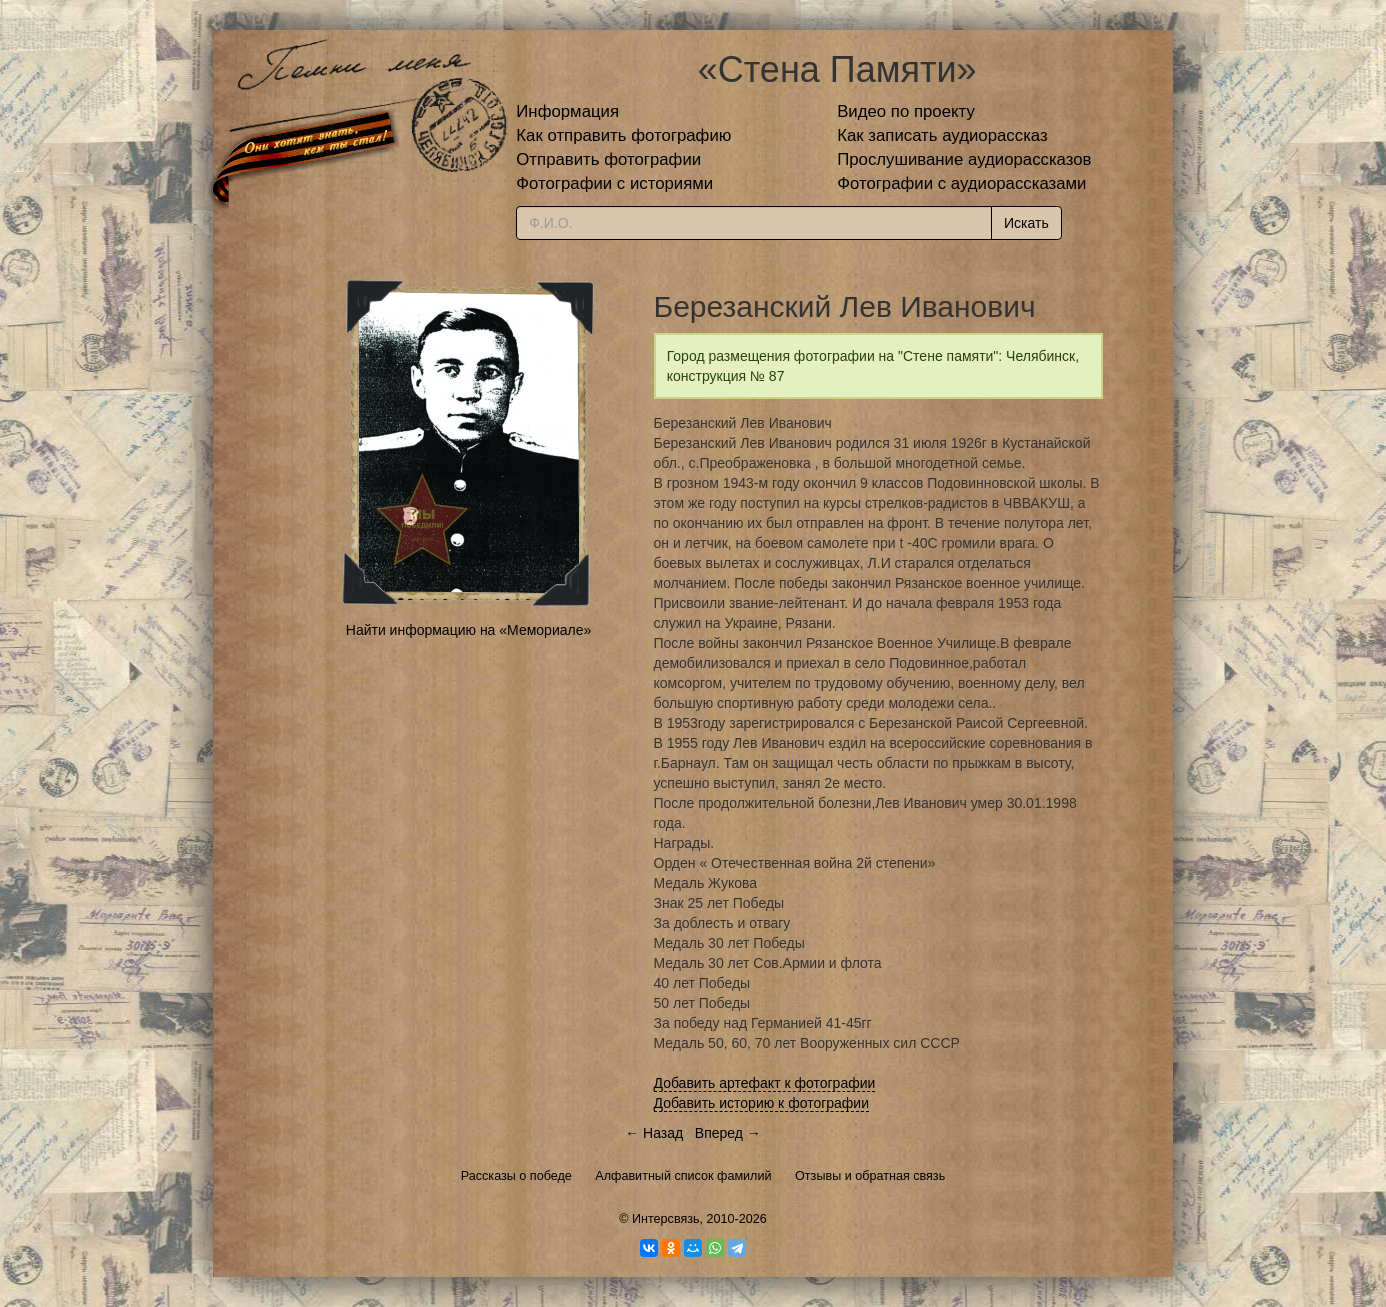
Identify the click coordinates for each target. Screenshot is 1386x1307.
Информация (567, 111)
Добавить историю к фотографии (762, 1103)
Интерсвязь (666, 1219)
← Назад (654, 1133)
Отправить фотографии (608, 159)
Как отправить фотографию (623, 135)
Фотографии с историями (614, 183)
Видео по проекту (906, 111)
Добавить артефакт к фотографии (765, 1083)
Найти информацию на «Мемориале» (468, 630)
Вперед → (728, 1133)
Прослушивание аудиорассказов (964, 159)
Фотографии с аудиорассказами (961, 183)
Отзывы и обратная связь (870, 1176)
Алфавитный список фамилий (683, 1176)
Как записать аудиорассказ (942, 135)
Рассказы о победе (516, 1176)
